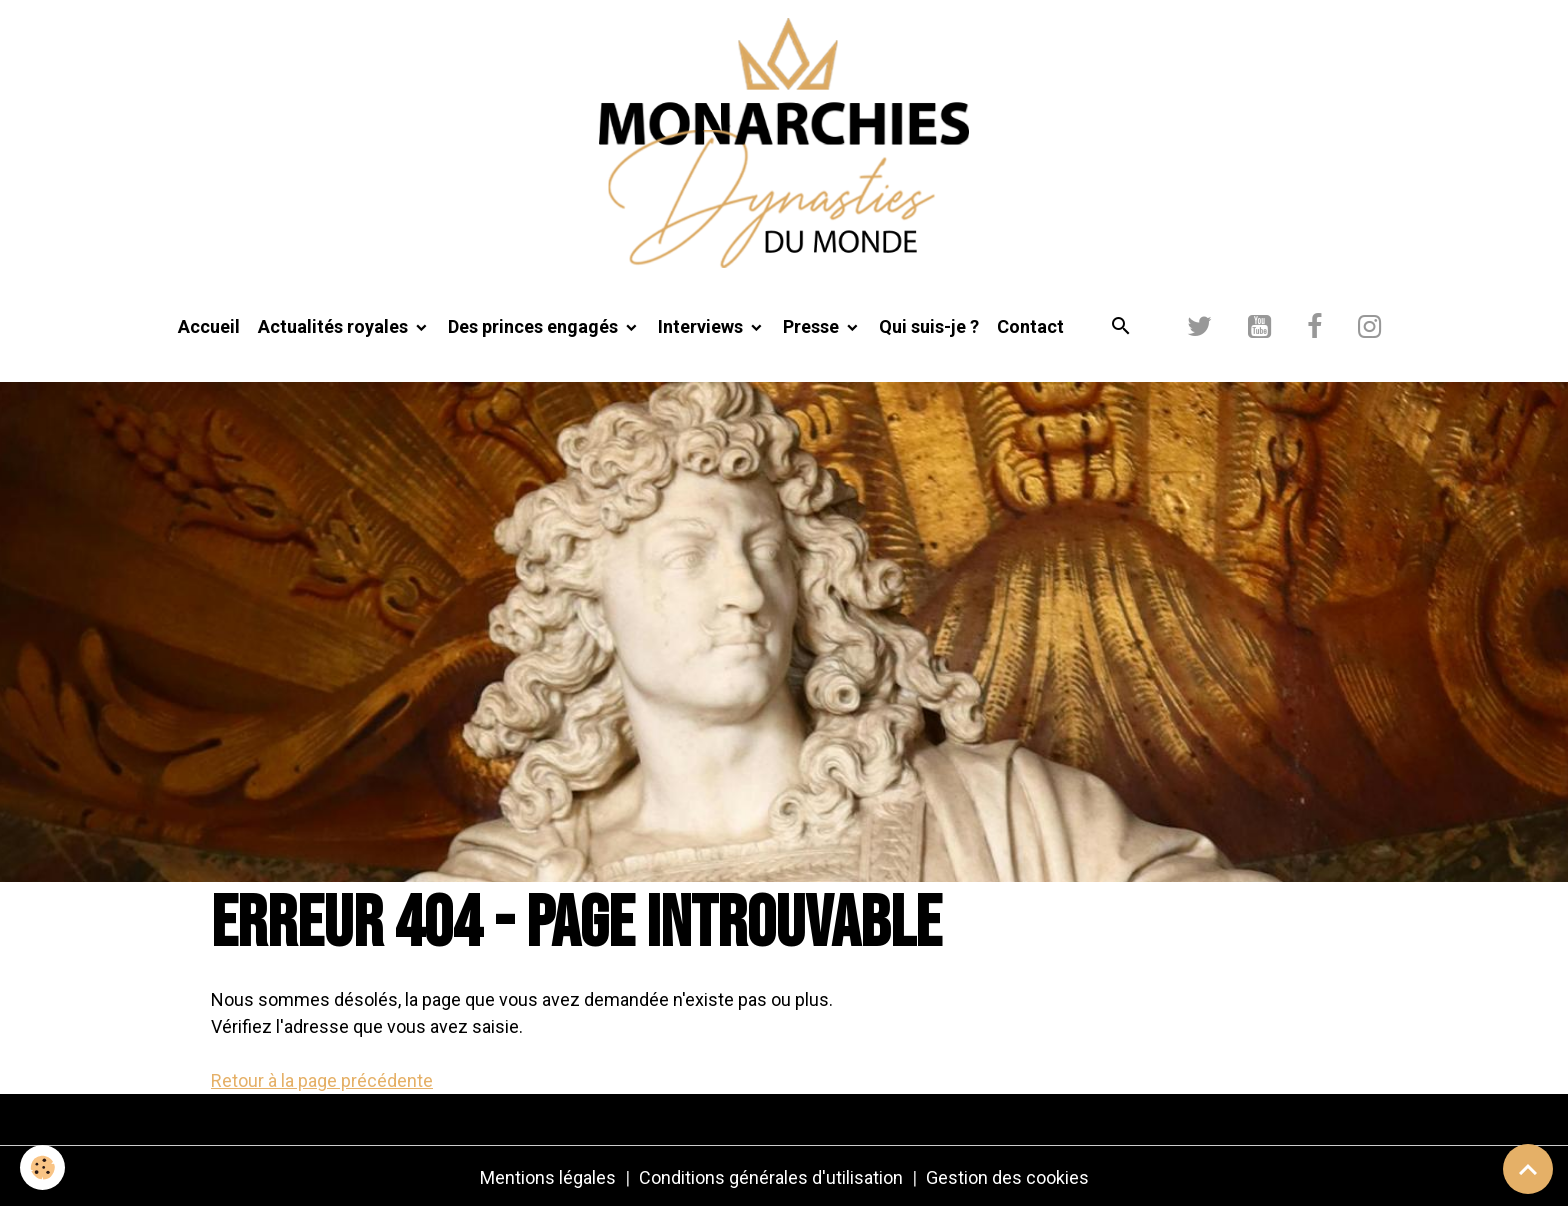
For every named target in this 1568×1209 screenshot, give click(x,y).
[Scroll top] (1528, 1169)
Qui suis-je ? (929, 326)
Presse (813, 326)
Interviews (702, 326)
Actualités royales (335, 326)
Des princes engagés (535, 326)
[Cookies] (42, 1167)
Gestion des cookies (1007, 1177)
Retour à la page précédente (322, 1080)
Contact (1030, 326)
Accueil (209, 326)
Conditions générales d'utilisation (771, 1177)
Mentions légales (548, 1177)
